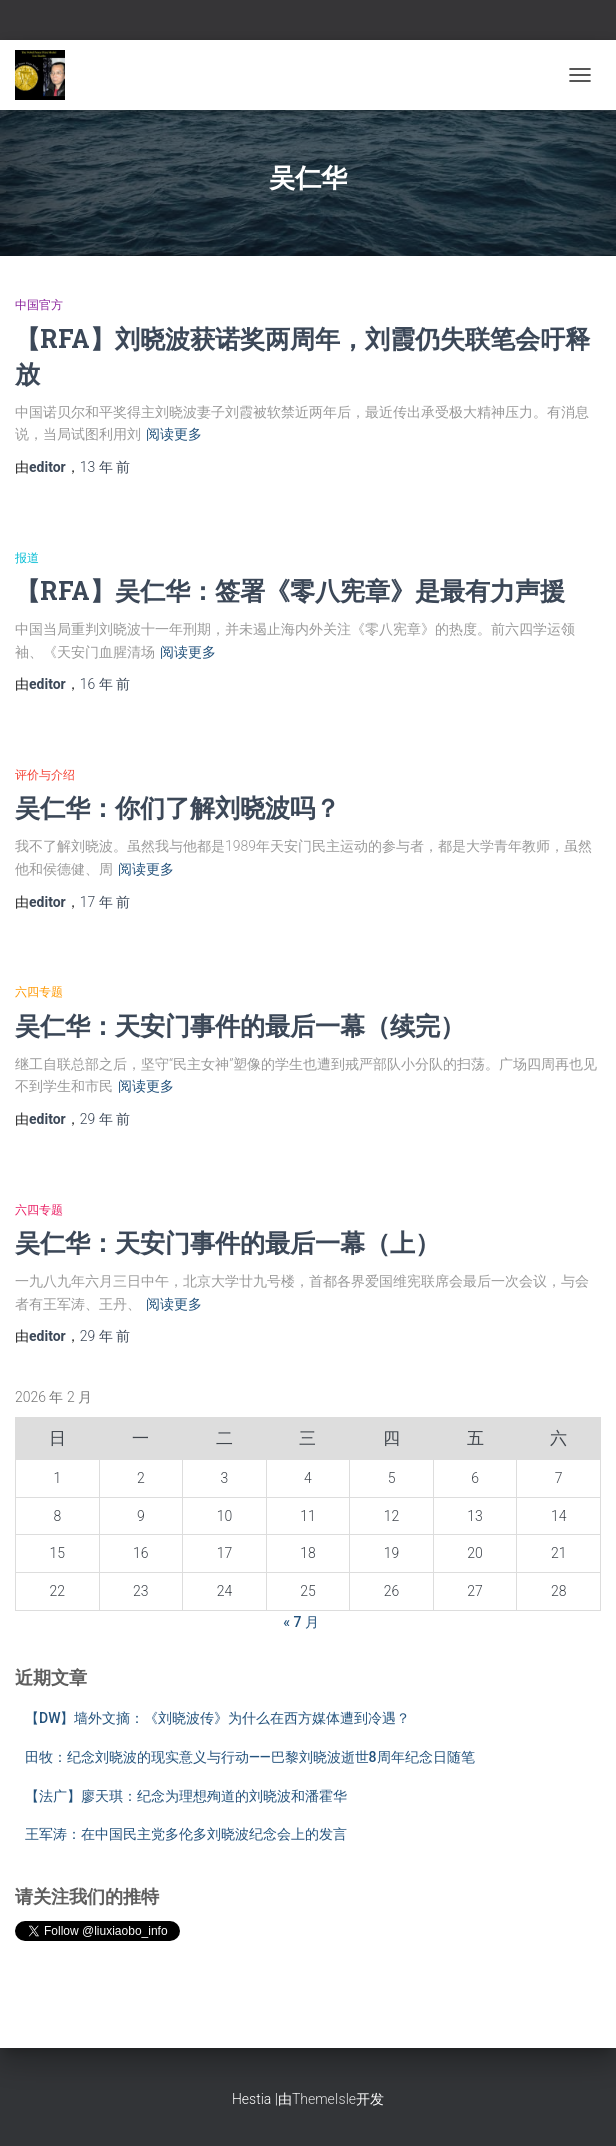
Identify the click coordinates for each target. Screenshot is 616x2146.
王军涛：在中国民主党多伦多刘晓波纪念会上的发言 (186, 1834)
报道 (27, 558)
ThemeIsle (324, 2099)
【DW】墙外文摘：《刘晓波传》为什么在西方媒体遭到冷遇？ (217, 1718)
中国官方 (39, 305)
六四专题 (39, 992)
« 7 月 (301, 1622)
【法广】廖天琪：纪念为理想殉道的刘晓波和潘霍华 (186, 1796)
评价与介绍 (45, 775)
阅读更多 (174, 434)
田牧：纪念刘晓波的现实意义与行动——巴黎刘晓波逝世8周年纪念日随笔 (250, 1757)
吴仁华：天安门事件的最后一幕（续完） (240, 1025)
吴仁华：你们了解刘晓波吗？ (177, 807)
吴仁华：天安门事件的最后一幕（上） (227, 1242)
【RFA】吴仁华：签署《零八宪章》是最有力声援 (290, 590)
